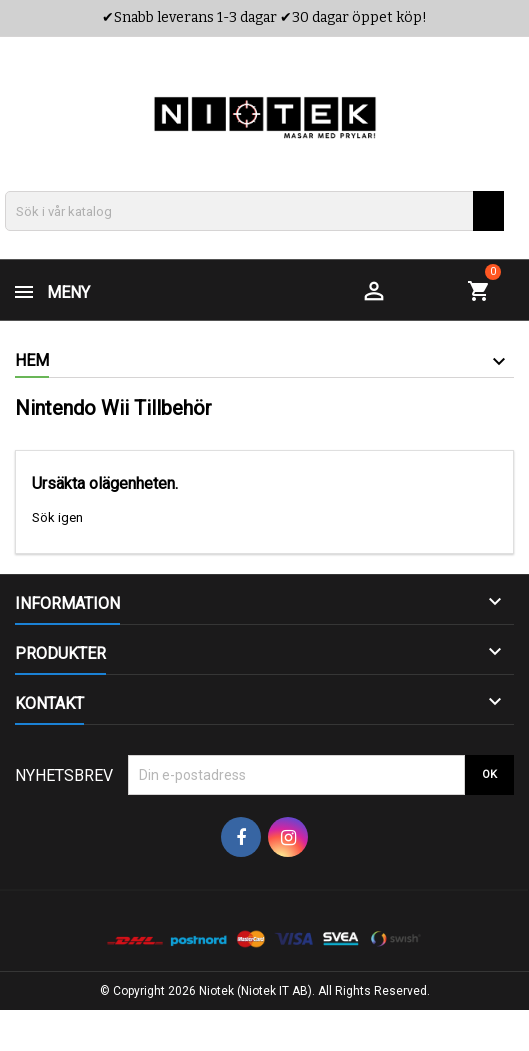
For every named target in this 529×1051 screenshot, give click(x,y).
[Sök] (254, 211)
